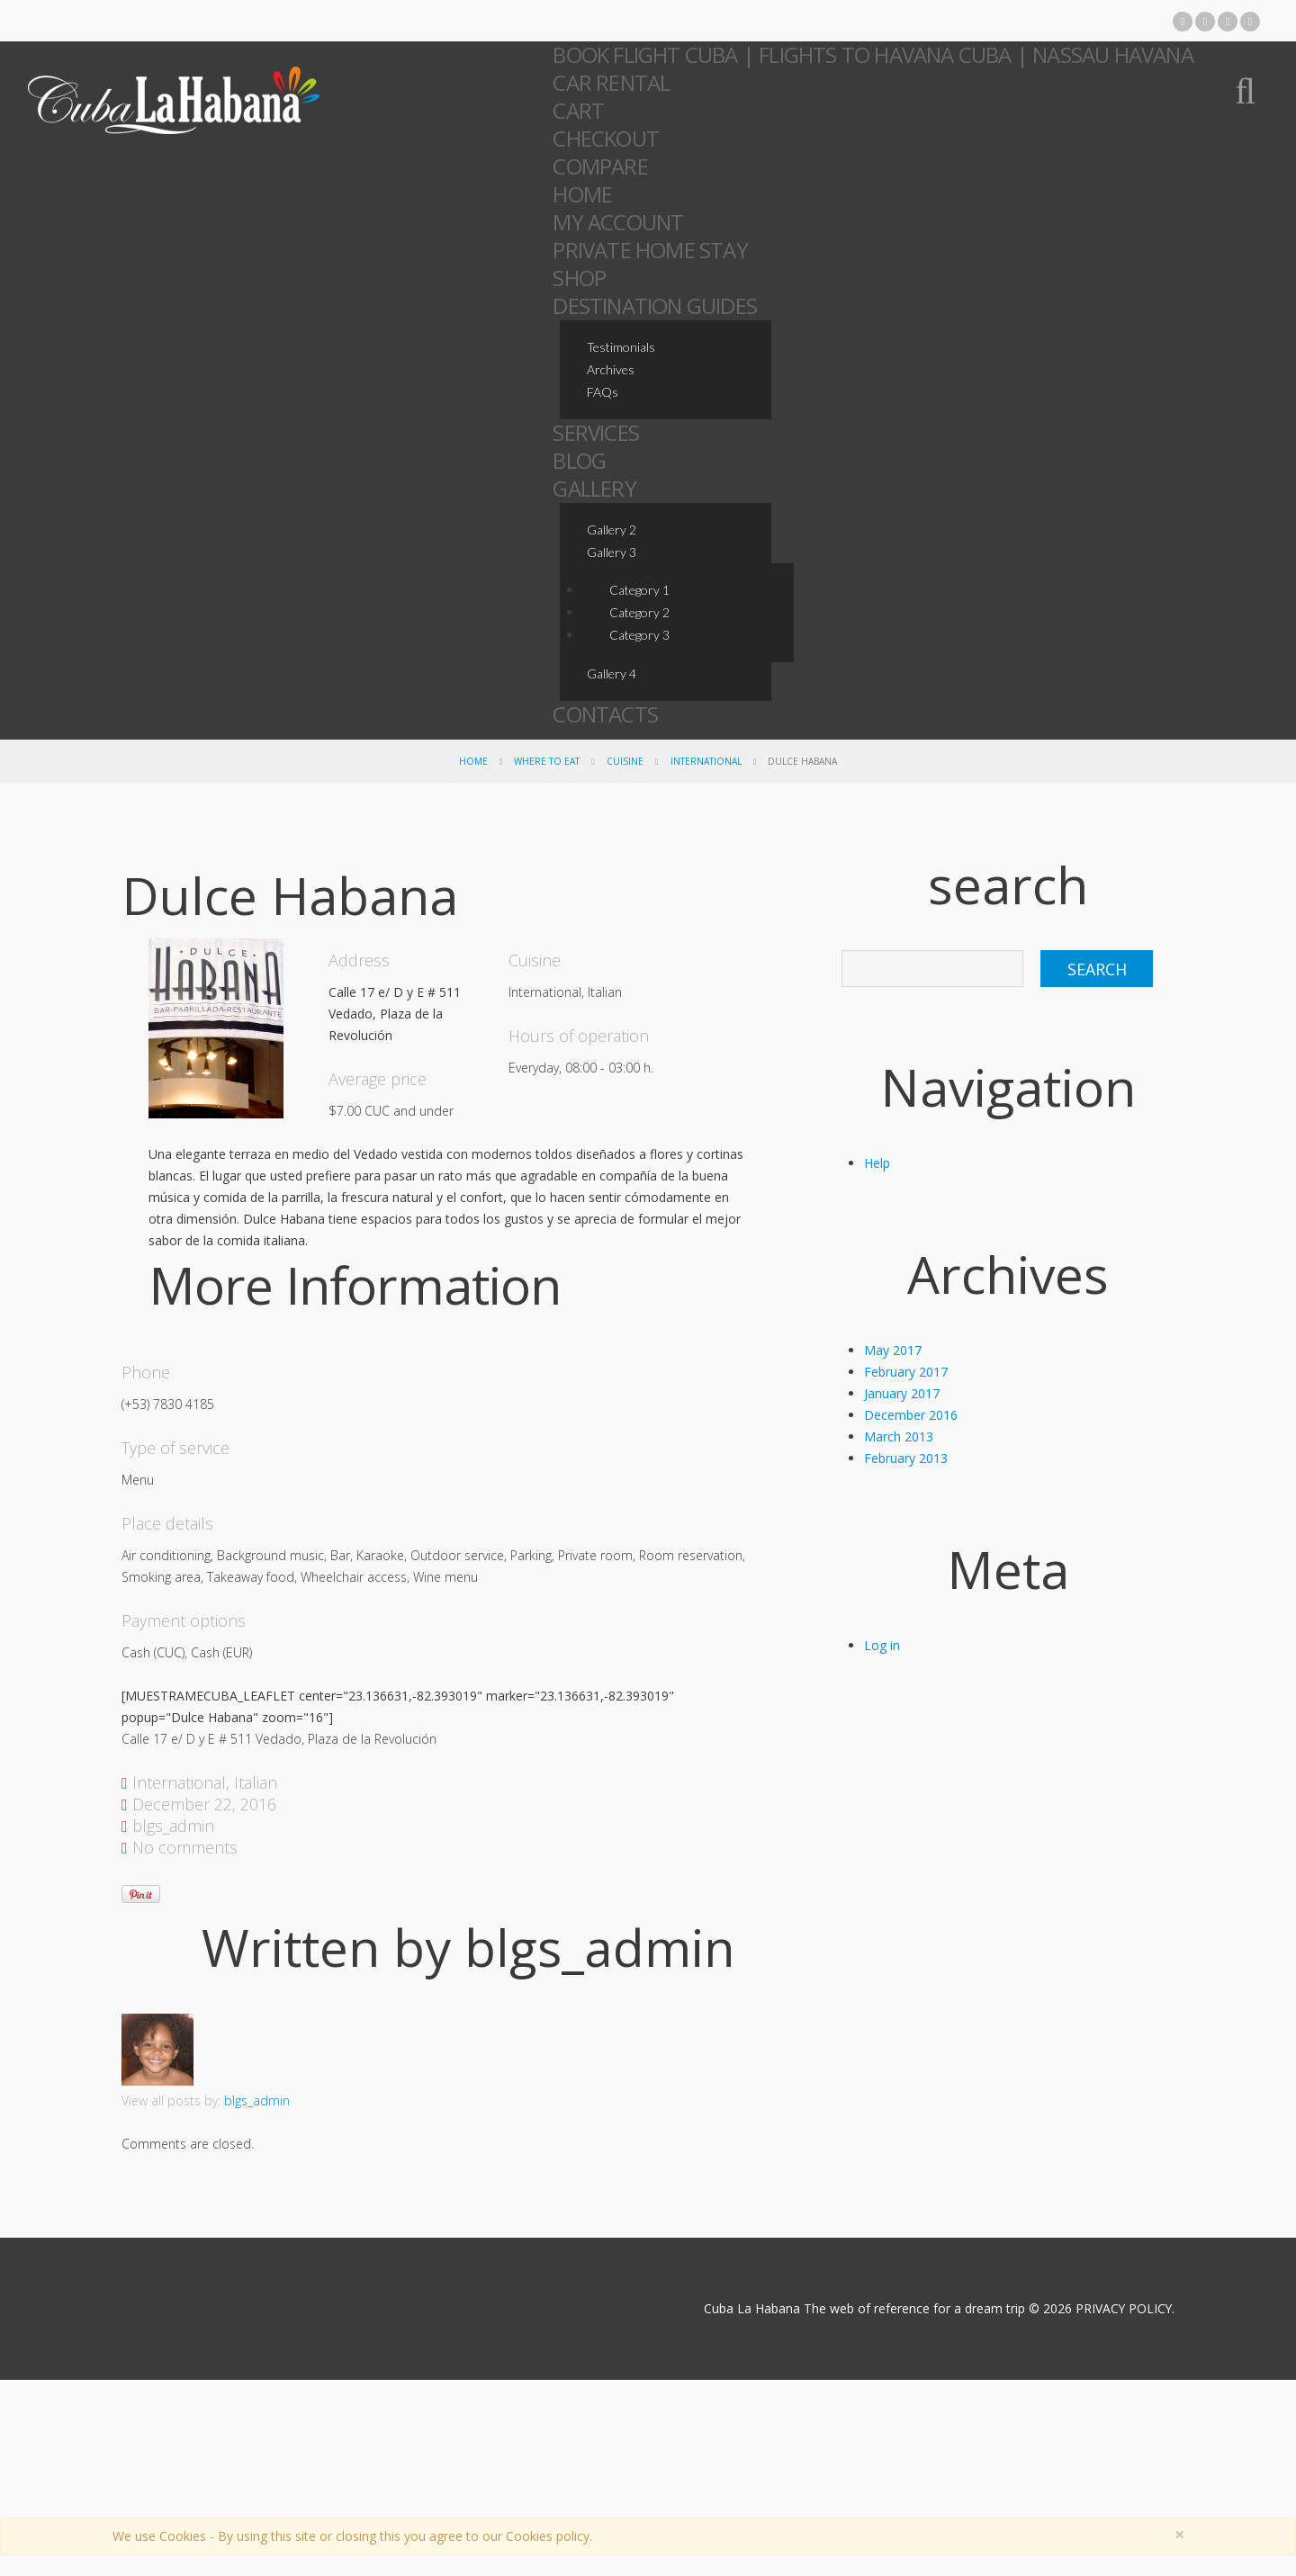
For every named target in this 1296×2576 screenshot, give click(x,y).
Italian (255, 1782)
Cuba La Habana (750, 2307)
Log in (882, 1645)
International (706, 761)
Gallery (594, 488)
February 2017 (906, 1371)
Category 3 (639, 634)
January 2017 (902, 1393)
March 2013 (898, 1436)
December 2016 (911, 1414)
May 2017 (893, 1350)
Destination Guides (655, 305)
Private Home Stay (650, 250)
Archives (610, 369)
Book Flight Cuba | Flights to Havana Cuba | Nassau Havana (872, 54)
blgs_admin (173, 1825)
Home (473, 761)
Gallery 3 (611, 552)
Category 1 (639, 589)
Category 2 (639, 612)
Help (877, 1162)
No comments (185, 1847)
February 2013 (906, 1458)
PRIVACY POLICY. (1124, 2307)
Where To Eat (547, 761)
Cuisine (625, 761)
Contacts (605, 714)
